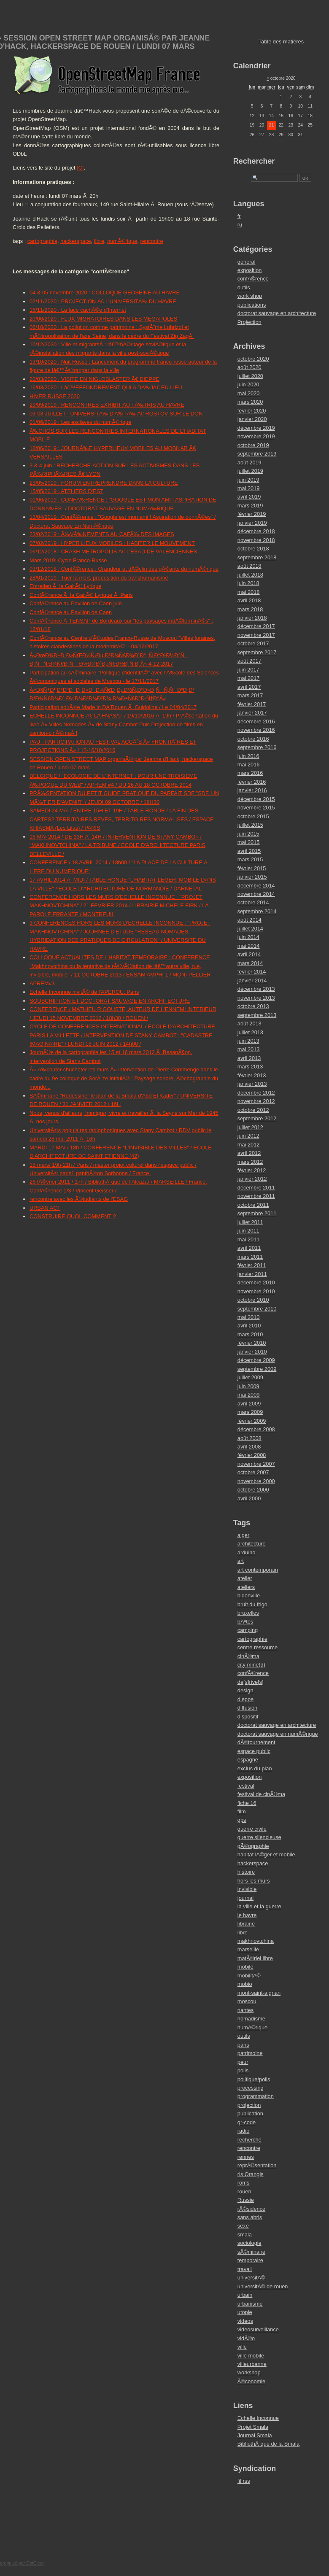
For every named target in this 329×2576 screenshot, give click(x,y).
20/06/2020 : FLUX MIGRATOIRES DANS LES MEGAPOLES (103, 319)
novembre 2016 (256, 730)
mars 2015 (250, 859)
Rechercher (254, 161)
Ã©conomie (251, 2381)
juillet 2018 (250, 575)
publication (250, 2113)
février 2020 (251, 410)
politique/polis (253, 2079)
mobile (245, 1967)
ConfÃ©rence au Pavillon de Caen (71, 612)
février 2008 (251, 1455)
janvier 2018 (252, 618)
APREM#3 (42, 983)
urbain (245, 2295)
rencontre (151, 241)
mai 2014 (248, 946)
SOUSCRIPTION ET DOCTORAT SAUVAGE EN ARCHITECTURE (110, 1001)
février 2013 (251, 1075)
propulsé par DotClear (22, 2562)
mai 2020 (248, 393)
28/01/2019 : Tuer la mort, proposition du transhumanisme (99, 578)
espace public (253, 1751)
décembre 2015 (256, 799)
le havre (247, 1915)
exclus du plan (254, 1768)
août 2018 (249, 566)
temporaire (250, 2260)
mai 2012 (248, 1144)
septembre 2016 (256, 747)
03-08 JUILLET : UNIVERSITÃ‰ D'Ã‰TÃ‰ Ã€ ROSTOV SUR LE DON (116, 413)
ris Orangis (250, 2174)
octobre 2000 (253, 1489)
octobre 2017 (253, 643)
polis (242, 2070)
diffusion (247, 1708)
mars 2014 (250, 963)
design (245, 1690)
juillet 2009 (250, 1377)
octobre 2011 (253, 1205)
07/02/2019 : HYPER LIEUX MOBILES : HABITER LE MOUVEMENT (112, 543)
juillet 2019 (250, 471)
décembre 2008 (256, 1429)
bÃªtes (245, 1621)
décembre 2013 (256, 989)
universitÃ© (251, 2277)
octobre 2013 (253, 1006)
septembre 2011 (256, 1213)
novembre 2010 (256, 1291)
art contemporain (257, 1570)
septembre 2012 (256, 1118)
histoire (246, 1872)
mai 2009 (248, 1395)
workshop (249, 2372)
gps (241, 1820)
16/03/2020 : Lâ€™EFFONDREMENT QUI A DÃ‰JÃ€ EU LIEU (106, 387)
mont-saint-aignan (258, 1993)
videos (245, 2321)
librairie (246, 1924)
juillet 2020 (250, 376)
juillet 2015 (250, 825)
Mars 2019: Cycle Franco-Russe (68, 560)
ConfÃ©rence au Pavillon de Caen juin (76, 603)
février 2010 (251, 1343)
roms (243, 2182)
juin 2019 (248, 480)
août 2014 (249, 920)
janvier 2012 (252, 1179)
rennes (245, 2157)
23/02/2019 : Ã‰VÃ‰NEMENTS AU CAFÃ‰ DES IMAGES (102, 534)
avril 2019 (249, 497)
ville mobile (250, 2355)
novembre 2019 (256, 436)
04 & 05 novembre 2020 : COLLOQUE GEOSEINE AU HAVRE (105, 292)
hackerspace (75, 241)
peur (242, 2062)
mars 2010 (250, 1334)
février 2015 (251, 868)
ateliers (246, 1587)
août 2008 (249, 1438)
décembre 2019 (256, 428)
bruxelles (248, 1613)
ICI (80, 168)
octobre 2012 (253, 1110)
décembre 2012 (256, 1093)
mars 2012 (250, 1162)
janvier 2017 (252, 712)
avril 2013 (249, 1058)
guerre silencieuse (259, 1837)
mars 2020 (250, 402)
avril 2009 (249, 1403)
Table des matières (281, 41)
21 (271, 125)
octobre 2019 (253, 445)
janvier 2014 (252, 980)
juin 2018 (248, 583)
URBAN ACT (45, 1208)
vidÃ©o (246, 2338)
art (240, 1561)
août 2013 (249, 1023)
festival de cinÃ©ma (261, 1794)
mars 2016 (250, 773)
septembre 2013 (256, 1015)
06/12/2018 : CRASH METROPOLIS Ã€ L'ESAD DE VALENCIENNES (113, 551)
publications (251, 305)
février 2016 (251, 782)
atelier (244, 1578)
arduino (246, 1552)
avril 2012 (249, 1153)
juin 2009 (248, 1386)
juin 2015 (248, 834)
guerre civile (252, 1829)
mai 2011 (248, 1239)
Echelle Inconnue (258, 2418)
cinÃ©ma (248, 1656)
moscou (246, 2001)
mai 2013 (248, 1049)
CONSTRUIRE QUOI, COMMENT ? (73, 1216)
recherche (249, 2139)
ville (242, 2347)
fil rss (243, 2481)
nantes (245, 2010)
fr (239, 216)
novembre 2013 (256, 998)
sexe (243, 2226)
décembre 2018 (256, 531)
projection (249, 2105)
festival (245, 1786)
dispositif (248, 1716)
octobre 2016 (253, 739)
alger (243, 1535)
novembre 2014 (256, 894)
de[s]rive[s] (250, 1682)
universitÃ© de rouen (262, 2286)
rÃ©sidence (251, 2209)
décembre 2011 (256, 1187)
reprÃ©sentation (257, 2165)
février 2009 (251, 1421)
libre (99, 241)
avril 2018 (249, 600)
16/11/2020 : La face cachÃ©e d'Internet (78, 310)
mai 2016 (248, 764)
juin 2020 (248, 384)
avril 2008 (249, 1446)
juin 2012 (248, 1136)
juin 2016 (248, 756)
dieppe (245, 1699)
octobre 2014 (253, 902)
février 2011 (251, 1265)
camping (247, 1630)
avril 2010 (249, 1325)
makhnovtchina (255, 1941)
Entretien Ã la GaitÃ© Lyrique (65, 586)
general (246, 262)
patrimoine (250, 2053)
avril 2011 (249, 1248)
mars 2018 (250, 609)
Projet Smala (252, 2427)
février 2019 (251, 514)
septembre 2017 (256, 652)
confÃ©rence (253, 278)
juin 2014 (248, 937)
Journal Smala (254, 2435)
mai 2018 (248, 592)
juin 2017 (248, 669)
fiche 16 (246, 1803)
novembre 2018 (256, 540)
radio (243, 2131)
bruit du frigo (252, 1604)
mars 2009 (250, 1412)
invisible (247, 1889)
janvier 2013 (252, 1084)
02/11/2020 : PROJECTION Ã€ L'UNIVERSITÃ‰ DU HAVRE (103, 301)
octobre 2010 (253, 1300)
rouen (244, 2191)
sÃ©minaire (251, 2252)
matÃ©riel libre (255, 1958)
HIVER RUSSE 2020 (55, 396)
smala (244, 2234)
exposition (249, 270)
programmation (255, 2096)
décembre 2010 (256, 1282)
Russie (245, 2200)
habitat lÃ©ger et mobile (266, 1854)
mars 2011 (250, 1257)
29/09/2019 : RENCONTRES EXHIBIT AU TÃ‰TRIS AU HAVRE (107, 405)
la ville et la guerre (259, 1906)
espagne (247, 1759)
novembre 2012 (256, 1101)
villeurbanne (252, 2364)
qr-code (246, 2122)
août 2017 (249, 661)
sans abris (249, 2217)
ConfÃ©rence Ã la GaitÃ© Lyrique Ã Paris (81, 595)
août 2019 (249, 462)
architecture (251, 1543)
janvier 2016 (252, 790)
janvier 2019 (252, 523)
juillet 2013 (250, 1032)
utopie (244, 2312)
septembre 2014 (256, 911)
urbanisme (250, 2304)
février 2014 (251, 971)
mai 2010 (248, 1317)
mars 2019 (250, 505)
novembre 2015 (256, 807)
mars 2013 (250, 1066)
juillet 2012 (250, 1127)
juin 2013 (248, 1041)
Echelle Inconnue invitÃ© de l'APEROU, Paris (84, 992)
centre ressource (257, 1647)
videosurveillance (258, 2329)
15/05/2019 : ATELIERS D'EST (66, 491)
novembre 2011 (256, 1196)
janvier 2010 (252, 1352)
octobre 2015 (253, 816)
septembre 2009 (256, 1369)
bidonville (248, 1595)
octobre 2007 (253, 1472)
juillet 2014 (250, 928)
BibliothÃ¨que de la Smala (268, 2444)
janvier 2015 (252, 877)
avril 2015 (249, 851)
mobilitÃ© (249, 1975)
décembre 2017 (256, 626)
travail (244, 2269)
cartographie (42, 241)
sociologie (249, 2243)
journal (245, 1898)
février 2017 (251, 704)
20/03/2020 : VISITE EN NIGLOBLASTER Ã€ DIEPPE (94, 379)
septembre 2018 (256, 557)
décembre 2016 (256, 721)
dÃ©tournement (256, 1742)
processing (250, 2088)
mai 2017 (248, 678)
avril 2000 (249, 1498)
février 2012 (251, 1170)
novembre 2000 (256, 1481)
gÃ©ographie (253, 1846)
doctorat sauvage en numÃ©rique (277, 1734)
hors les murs (253, 1880)
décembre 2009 (256, 1360)
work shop (249, 296)
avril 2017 (249, 687)
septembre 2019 (256, 453)
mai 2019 (248, 488)
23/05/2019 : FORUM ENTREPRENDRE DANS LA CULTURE (104, 483)
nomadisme (251, 2018)
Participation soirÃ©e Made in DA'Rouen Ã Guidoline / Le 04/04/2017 (113, 707)
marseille (248, 1949)
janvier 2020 (252, 419)
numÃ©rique (122, 241)
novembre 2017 (256, 635)
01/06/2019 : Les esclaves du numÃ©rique (80, 422)
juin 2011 (248, 1230)
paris (243, 2045)
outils (243, 287)
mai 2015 (248, 842)
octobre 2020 (253, 359)
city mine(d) (251, 1665)
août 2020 (249, 367)
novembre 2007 (256, 1464)
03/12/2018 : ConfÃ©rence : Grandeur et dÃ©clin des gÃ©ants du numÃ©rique (124, 569)
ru (239, 224)
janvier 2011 (252, 1274)
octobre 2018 (253, 548)
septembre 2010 (256, 1309)
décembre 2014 (256, 885)
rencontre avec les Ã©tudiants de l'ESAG (79, 1199)
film (241, 1811)
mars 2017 (250, 695)
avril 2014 (249, 954)
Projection (249, 322)
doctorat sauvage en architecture (276, 313)
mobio (244, 1984)
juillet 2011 (250, 1222)
